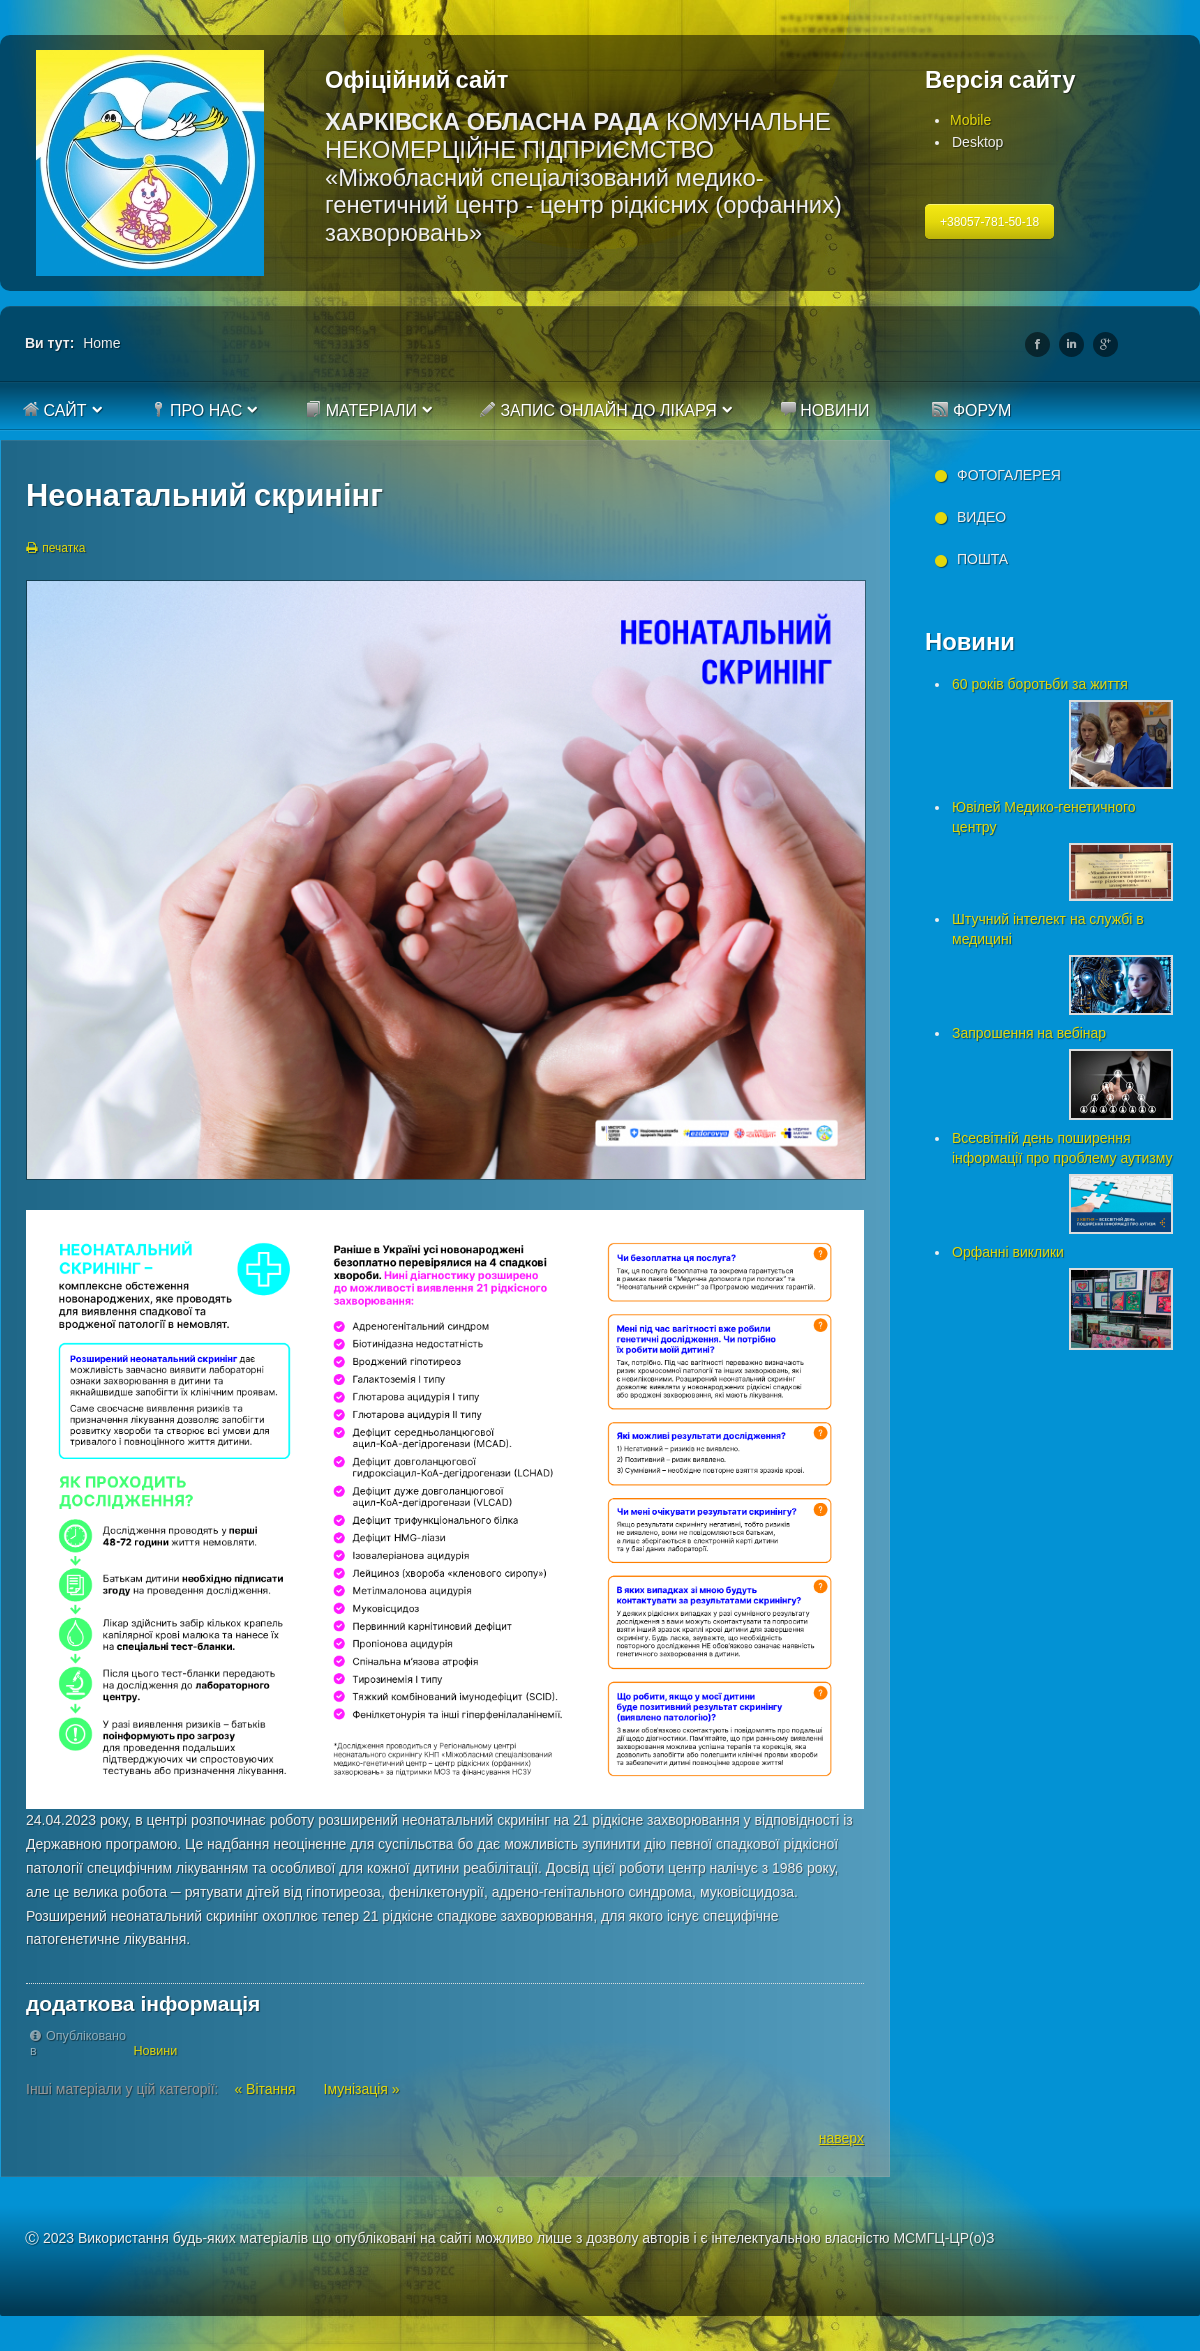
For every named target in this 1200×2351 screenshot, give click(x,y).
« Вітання (266, 2089)
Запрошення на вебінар (1029, 1033)
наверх (841, 2138)
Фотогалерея (1009, 475)
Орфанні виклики (1008, 1252)
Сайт (55, 410)
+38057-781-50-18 (989, 222)
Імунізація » (362, 2089)
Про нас (196, 410)
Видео (981, 517)
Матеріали (361, 410)
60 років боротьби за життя (1040, 684)
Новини (825, 410)
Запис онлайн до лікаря (598, 410)
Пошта (982, 559)
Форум (971, 410)
